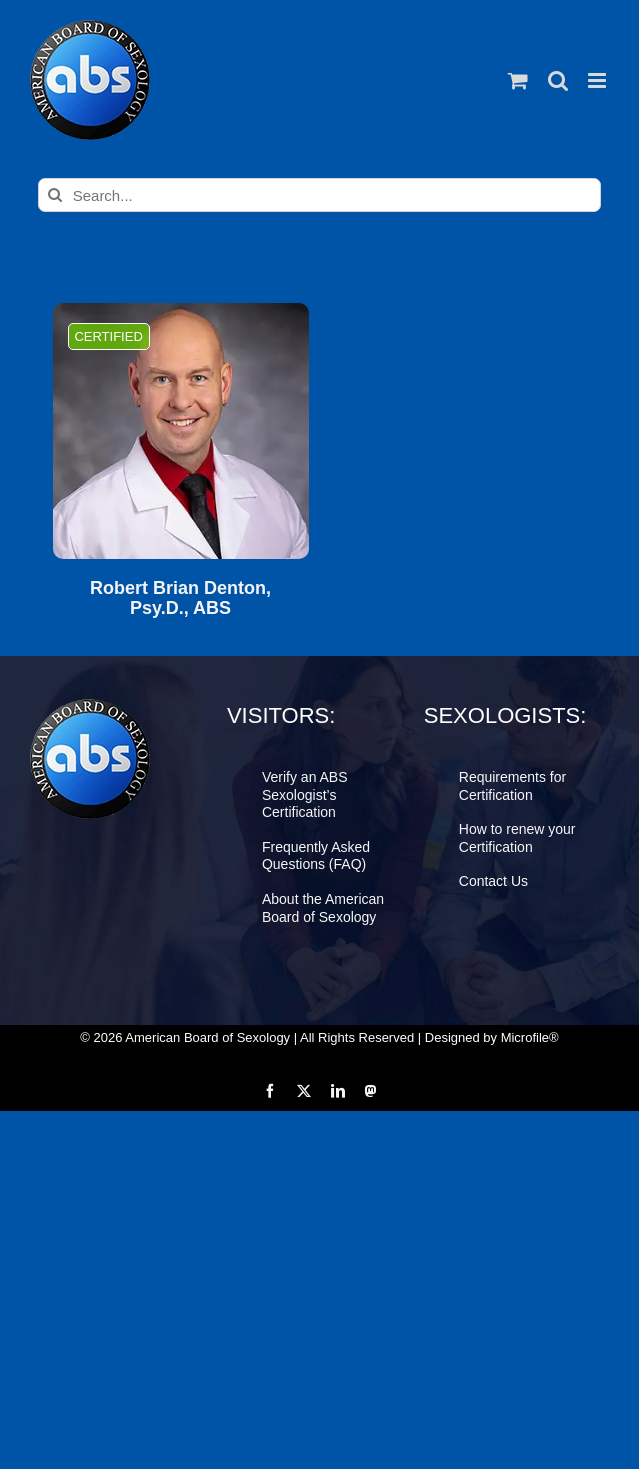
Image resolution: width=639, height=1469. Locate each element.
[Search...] (320, 195)
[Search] (55, 195)
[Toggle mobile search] (558, 80)
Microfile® (530, 1037)
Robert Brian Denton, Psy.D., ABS (180, 598)
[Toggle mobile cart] (518, 80)
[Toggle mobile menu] (598, 80)
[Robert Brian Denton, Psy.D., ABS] (181, 431)
